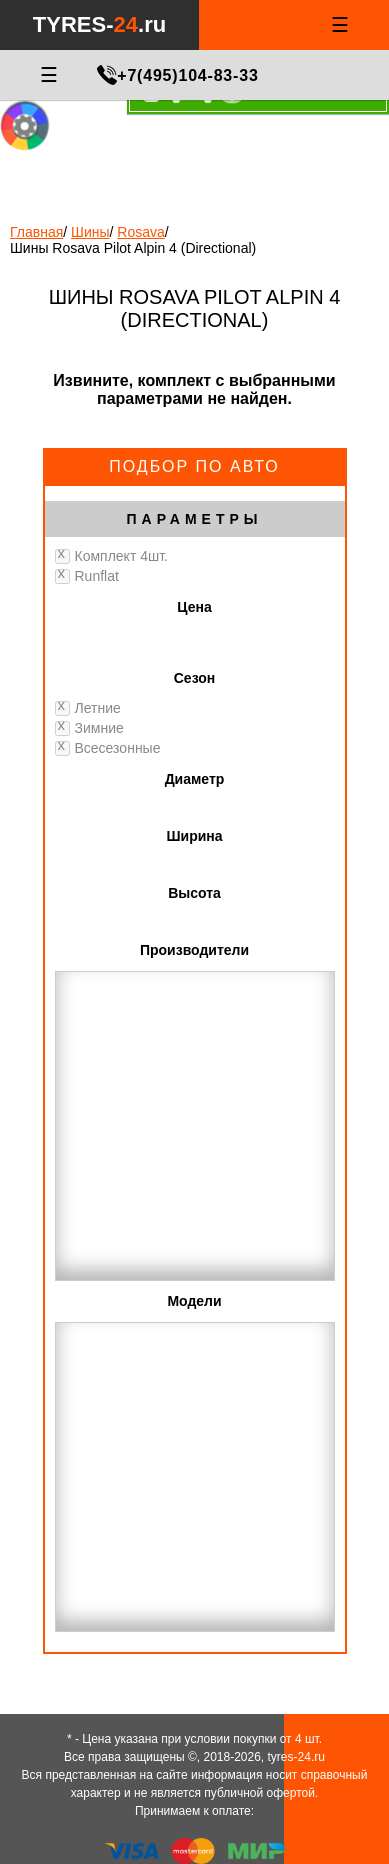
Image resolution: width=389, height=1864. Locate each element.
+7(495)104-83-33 (187, 75)
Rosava (140, 232)
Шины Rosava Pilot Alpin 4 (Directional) (133, 248)
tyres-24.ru (296, 1757)
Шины (90, 232)
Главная (36, 232)
